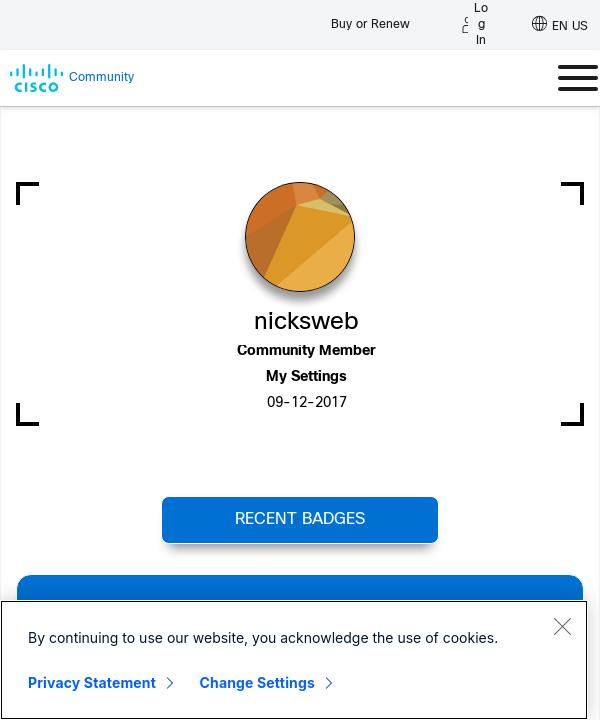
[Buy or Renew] (370, 19)
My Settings (306, 377)
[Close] (562, 626)
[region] (294, 660)
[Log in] (475, 25)
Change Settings (257, 682)
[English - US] (560, 25)
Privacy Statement (92, 682)
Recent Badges (300, 519)
